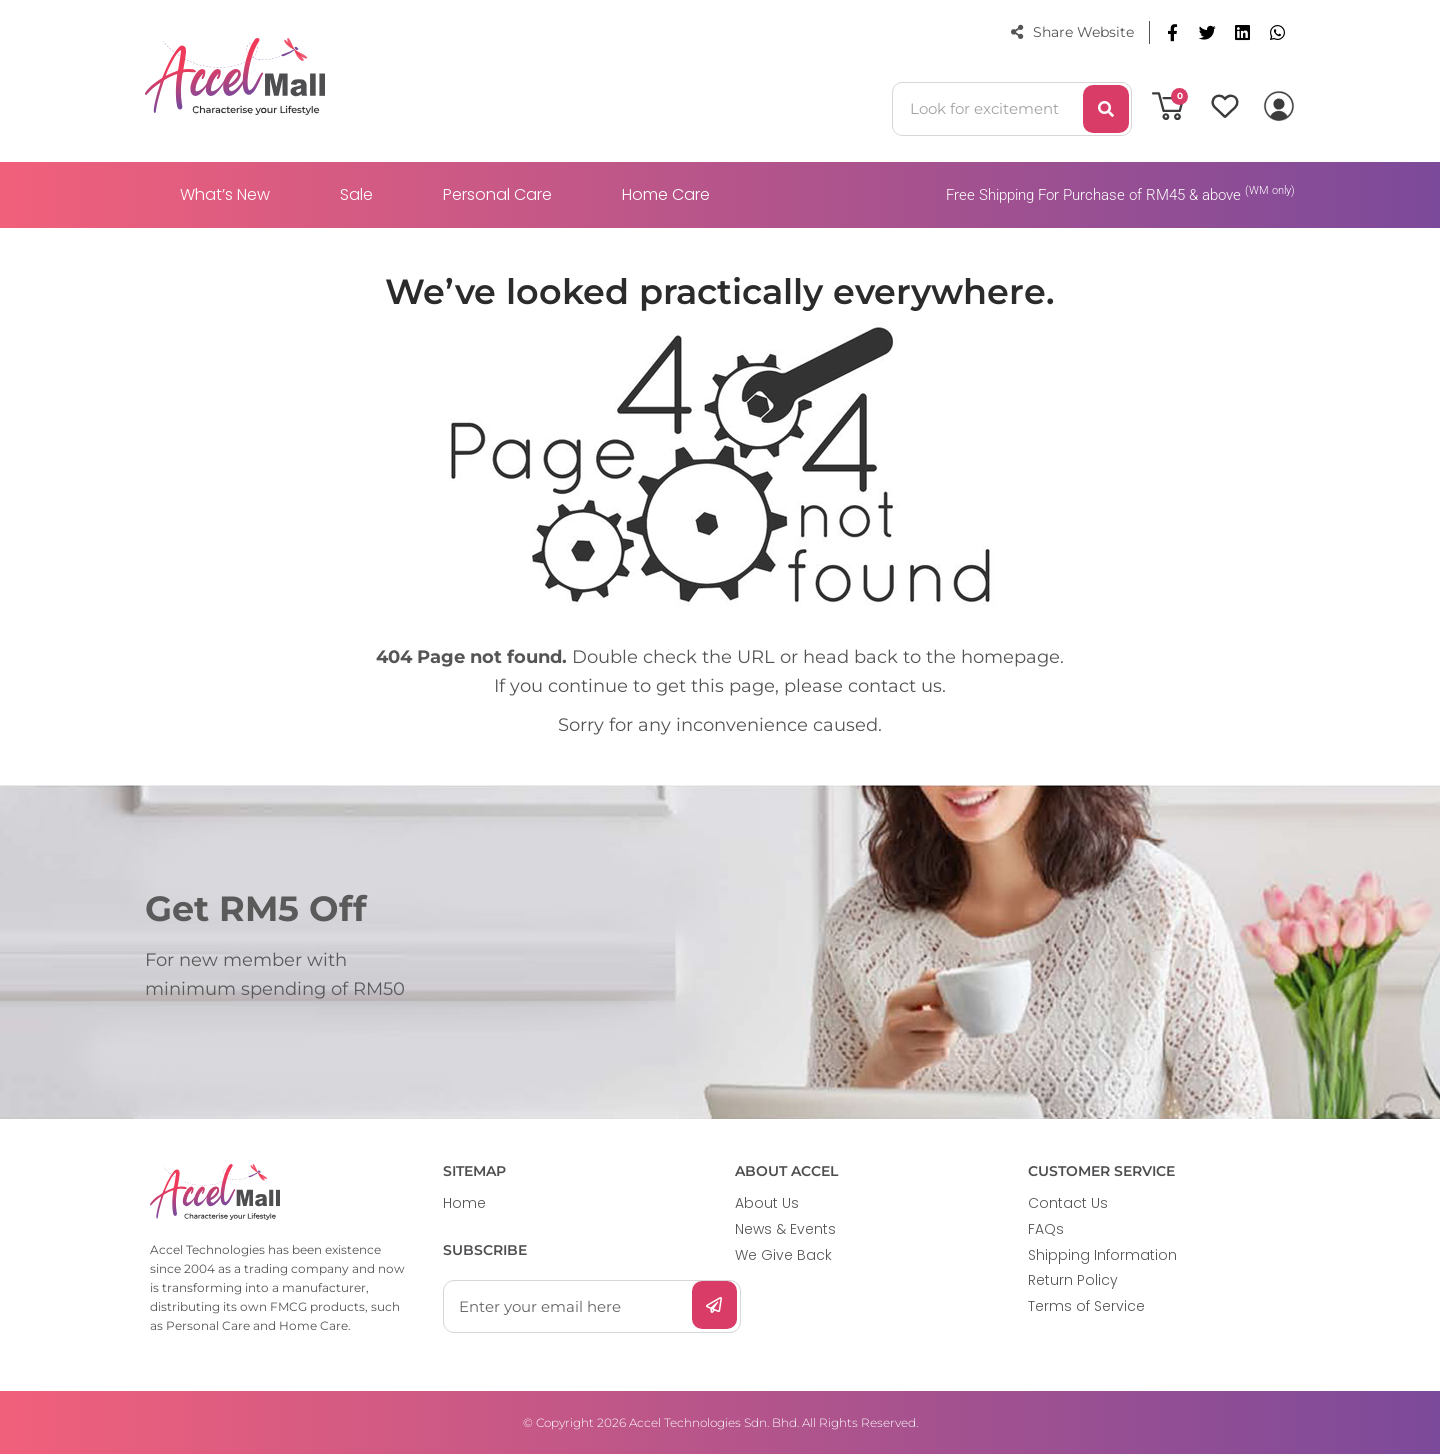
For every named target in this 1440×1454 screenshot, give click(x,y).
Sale (356, 194)
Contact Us (1068, 1203)
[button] (1172, 32)
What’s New (225, 194)
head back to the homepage (931, 657)
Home (464, 1203)
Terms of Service (1086, 1306)
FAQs (1046, 1229)
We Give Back (783, 1255)
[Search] (1106, 109)
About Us (767, 1203)
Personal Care (497, 194)
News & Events (785, 1229)
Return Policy (1073, 1280)
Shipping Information (1102, 1255)
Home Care (666, 194)
